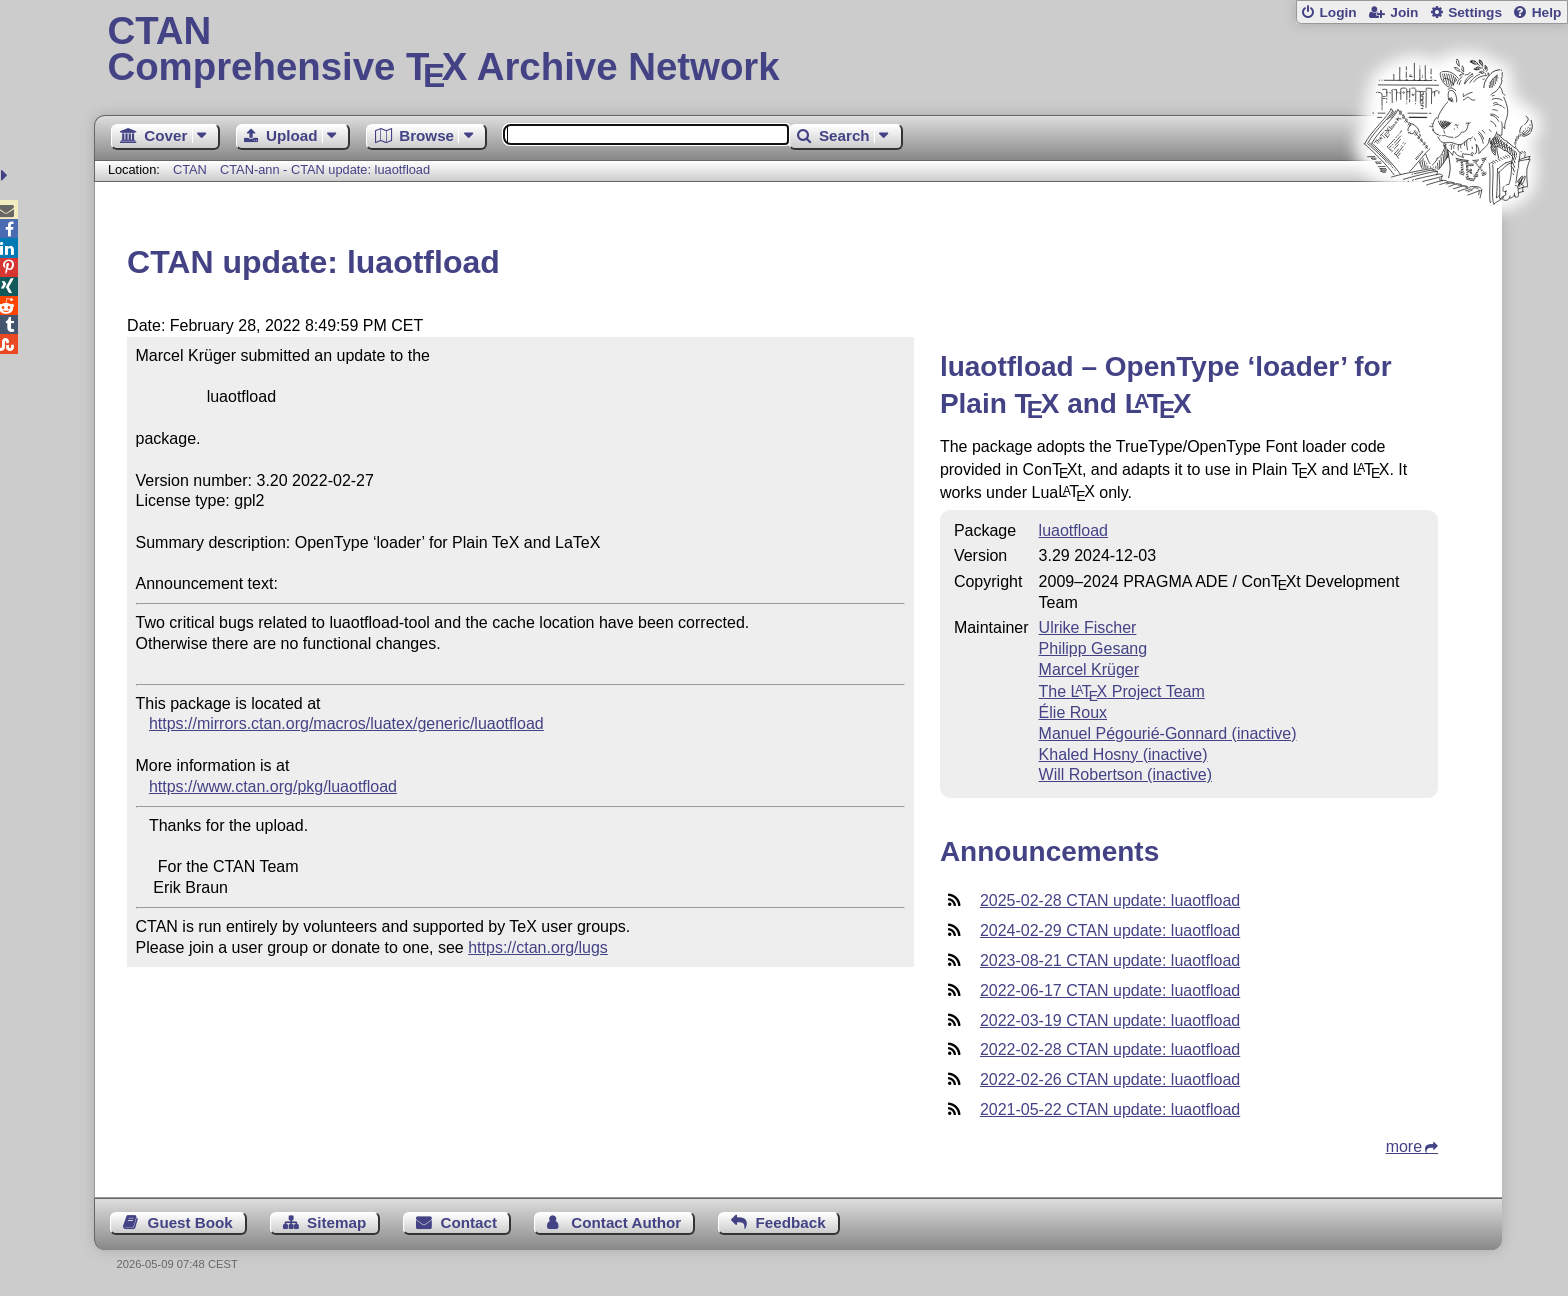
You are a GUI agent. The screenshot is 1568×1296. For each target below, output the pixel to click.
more (1404, 1146)
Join (1404, 12)
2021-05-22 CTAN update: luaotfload (1110, 1109)
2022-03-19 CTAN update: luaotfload (1110, 1020)
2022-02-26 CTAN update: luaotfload (1110, 1079)
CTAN (190, 169)
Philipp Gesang (1093, 648)
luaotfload (1073, 530)
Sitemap (336, 1222)
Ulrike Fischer (1088, 627)
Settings (1475, 12)
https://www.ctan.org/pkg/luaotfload (273, 786)
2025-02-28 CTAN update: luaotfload (1110, 900)
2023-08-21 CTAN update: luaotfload (1110, 960)
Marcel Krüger (1089, 669)
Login (1337, 12)
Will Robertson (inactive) (1125, 774)
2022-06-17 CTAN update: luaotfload (1110, 990)
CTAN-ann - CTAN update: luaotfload (325, 169)
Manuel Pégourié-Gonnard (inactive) (1168, 733)
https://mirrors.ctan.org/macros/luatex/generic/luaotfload (346, 723)
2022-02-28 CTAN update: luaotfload (1110, 1049)
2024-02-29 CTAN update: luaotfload (1110, 930)
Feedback (791, 1222)
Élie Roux (1073, 712)
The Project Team (1122, 691)
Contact (469, 1222)
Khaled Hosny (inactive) (1123, 754)
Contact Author (626, 1222)
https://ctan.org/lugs (538, 947)
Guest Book (190, 1222)
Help (1547, 12)
